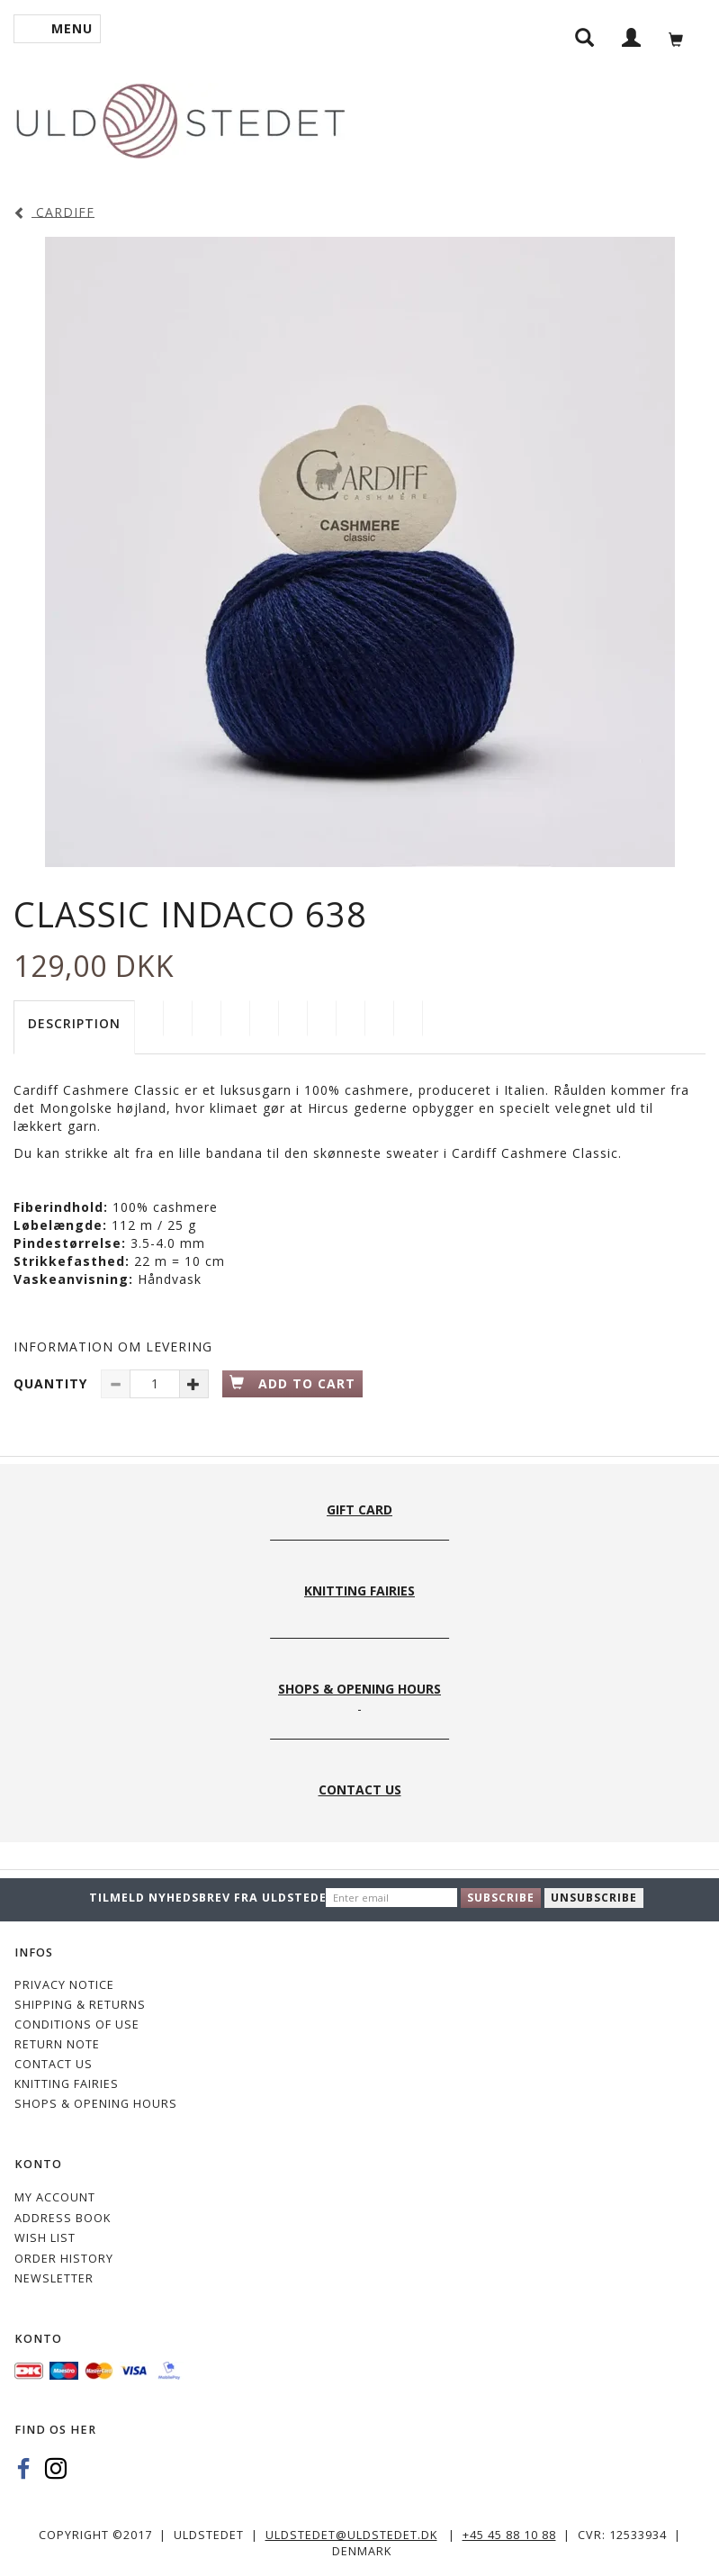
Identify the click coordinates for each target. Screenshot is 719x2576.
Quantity (52, 1383)
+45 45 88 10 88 (509, 2535)
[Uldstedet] (179, 117)
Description (74, 1023)
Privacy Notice (64, 1985)
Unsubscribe (594, 1897)
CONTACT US (53, 2064)
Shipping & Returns (80, 2004)
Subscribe (501, 1897)
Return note (57, 2044)
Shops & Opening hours (95, 2103)
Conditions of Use (76, 2024)
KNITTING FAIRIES (66, 2084)
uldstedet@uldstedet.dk (351, 2535)
